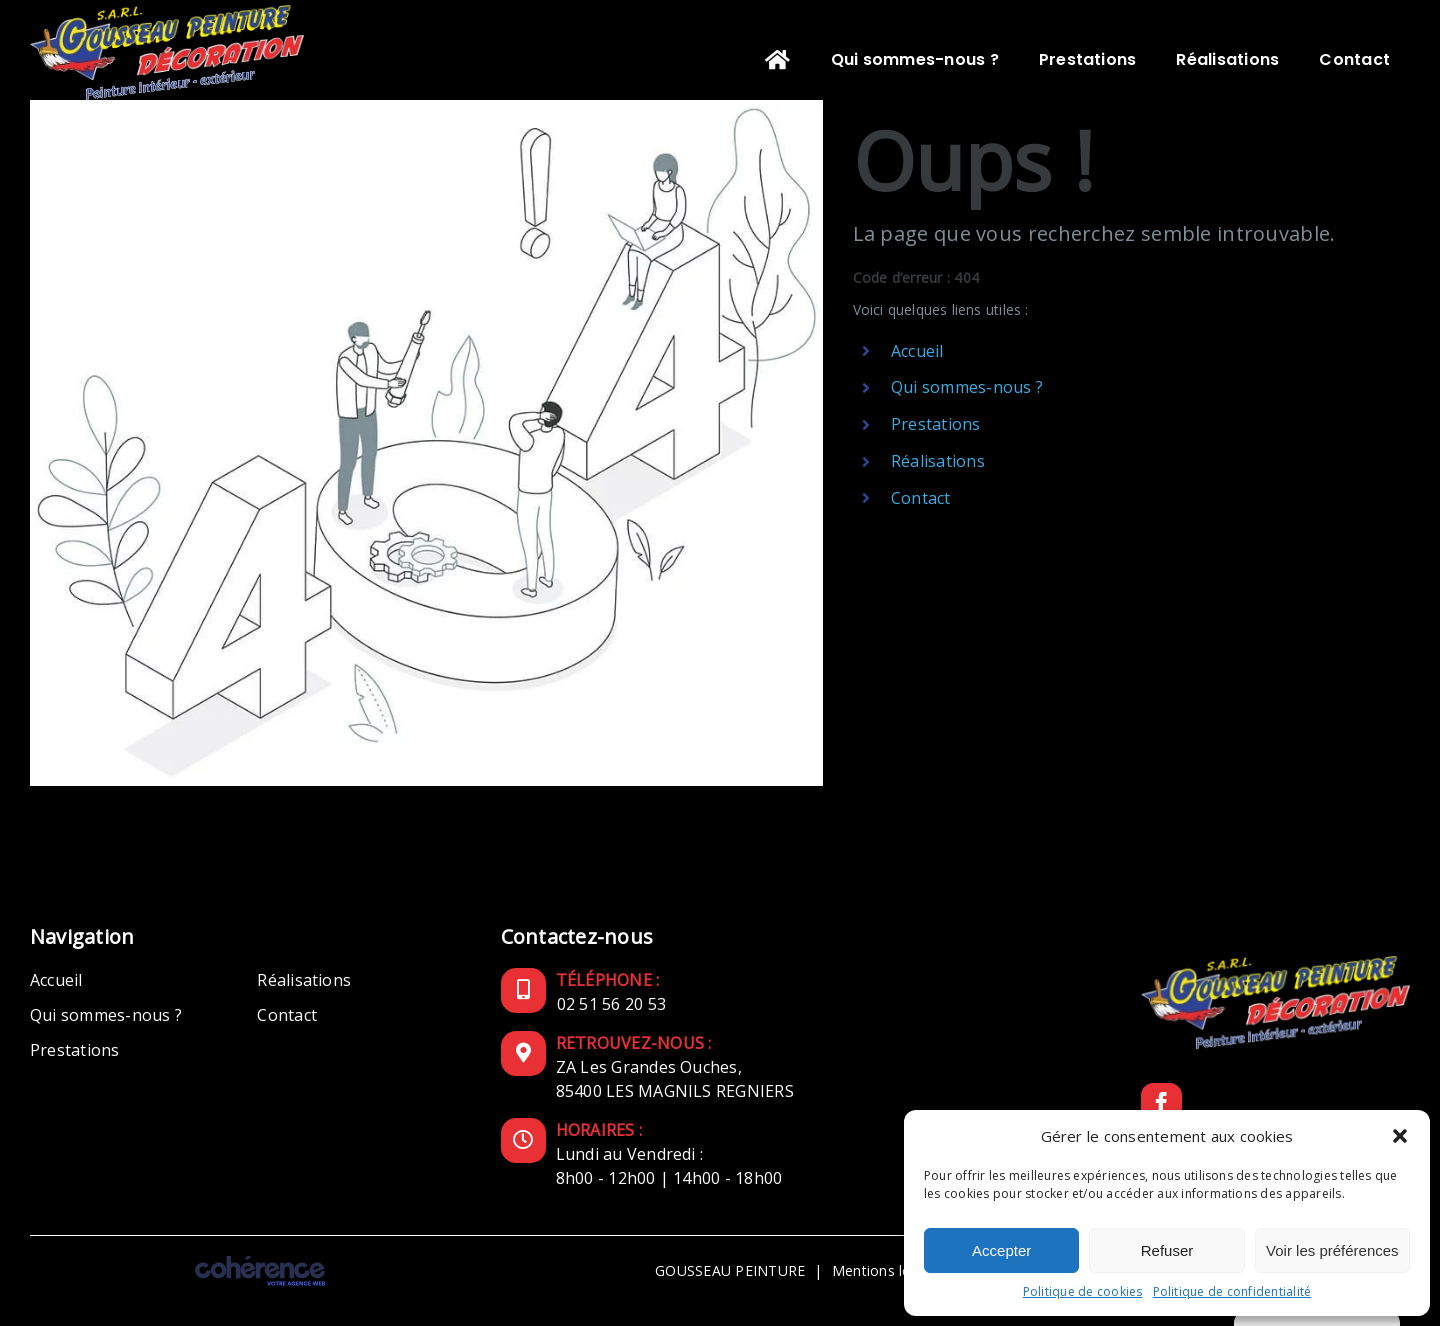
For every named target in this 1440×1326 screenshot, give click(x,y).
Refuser (1167, 1250)
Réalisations (938, 461)
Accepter (1001, 1250)
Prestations (936, 424)
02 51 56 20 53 (611, 1004)
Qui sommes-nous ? (967, 387)
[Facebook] (1161, 1103)
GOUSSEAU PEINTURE (730, 1270)
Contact (921, 498)
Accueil (917, 351)
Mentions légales (889, 1270)
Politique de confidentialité (1232, 1291)
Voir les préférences (1332, 1250)
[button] (1400, 1136)
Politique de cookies (1083, 1291)
